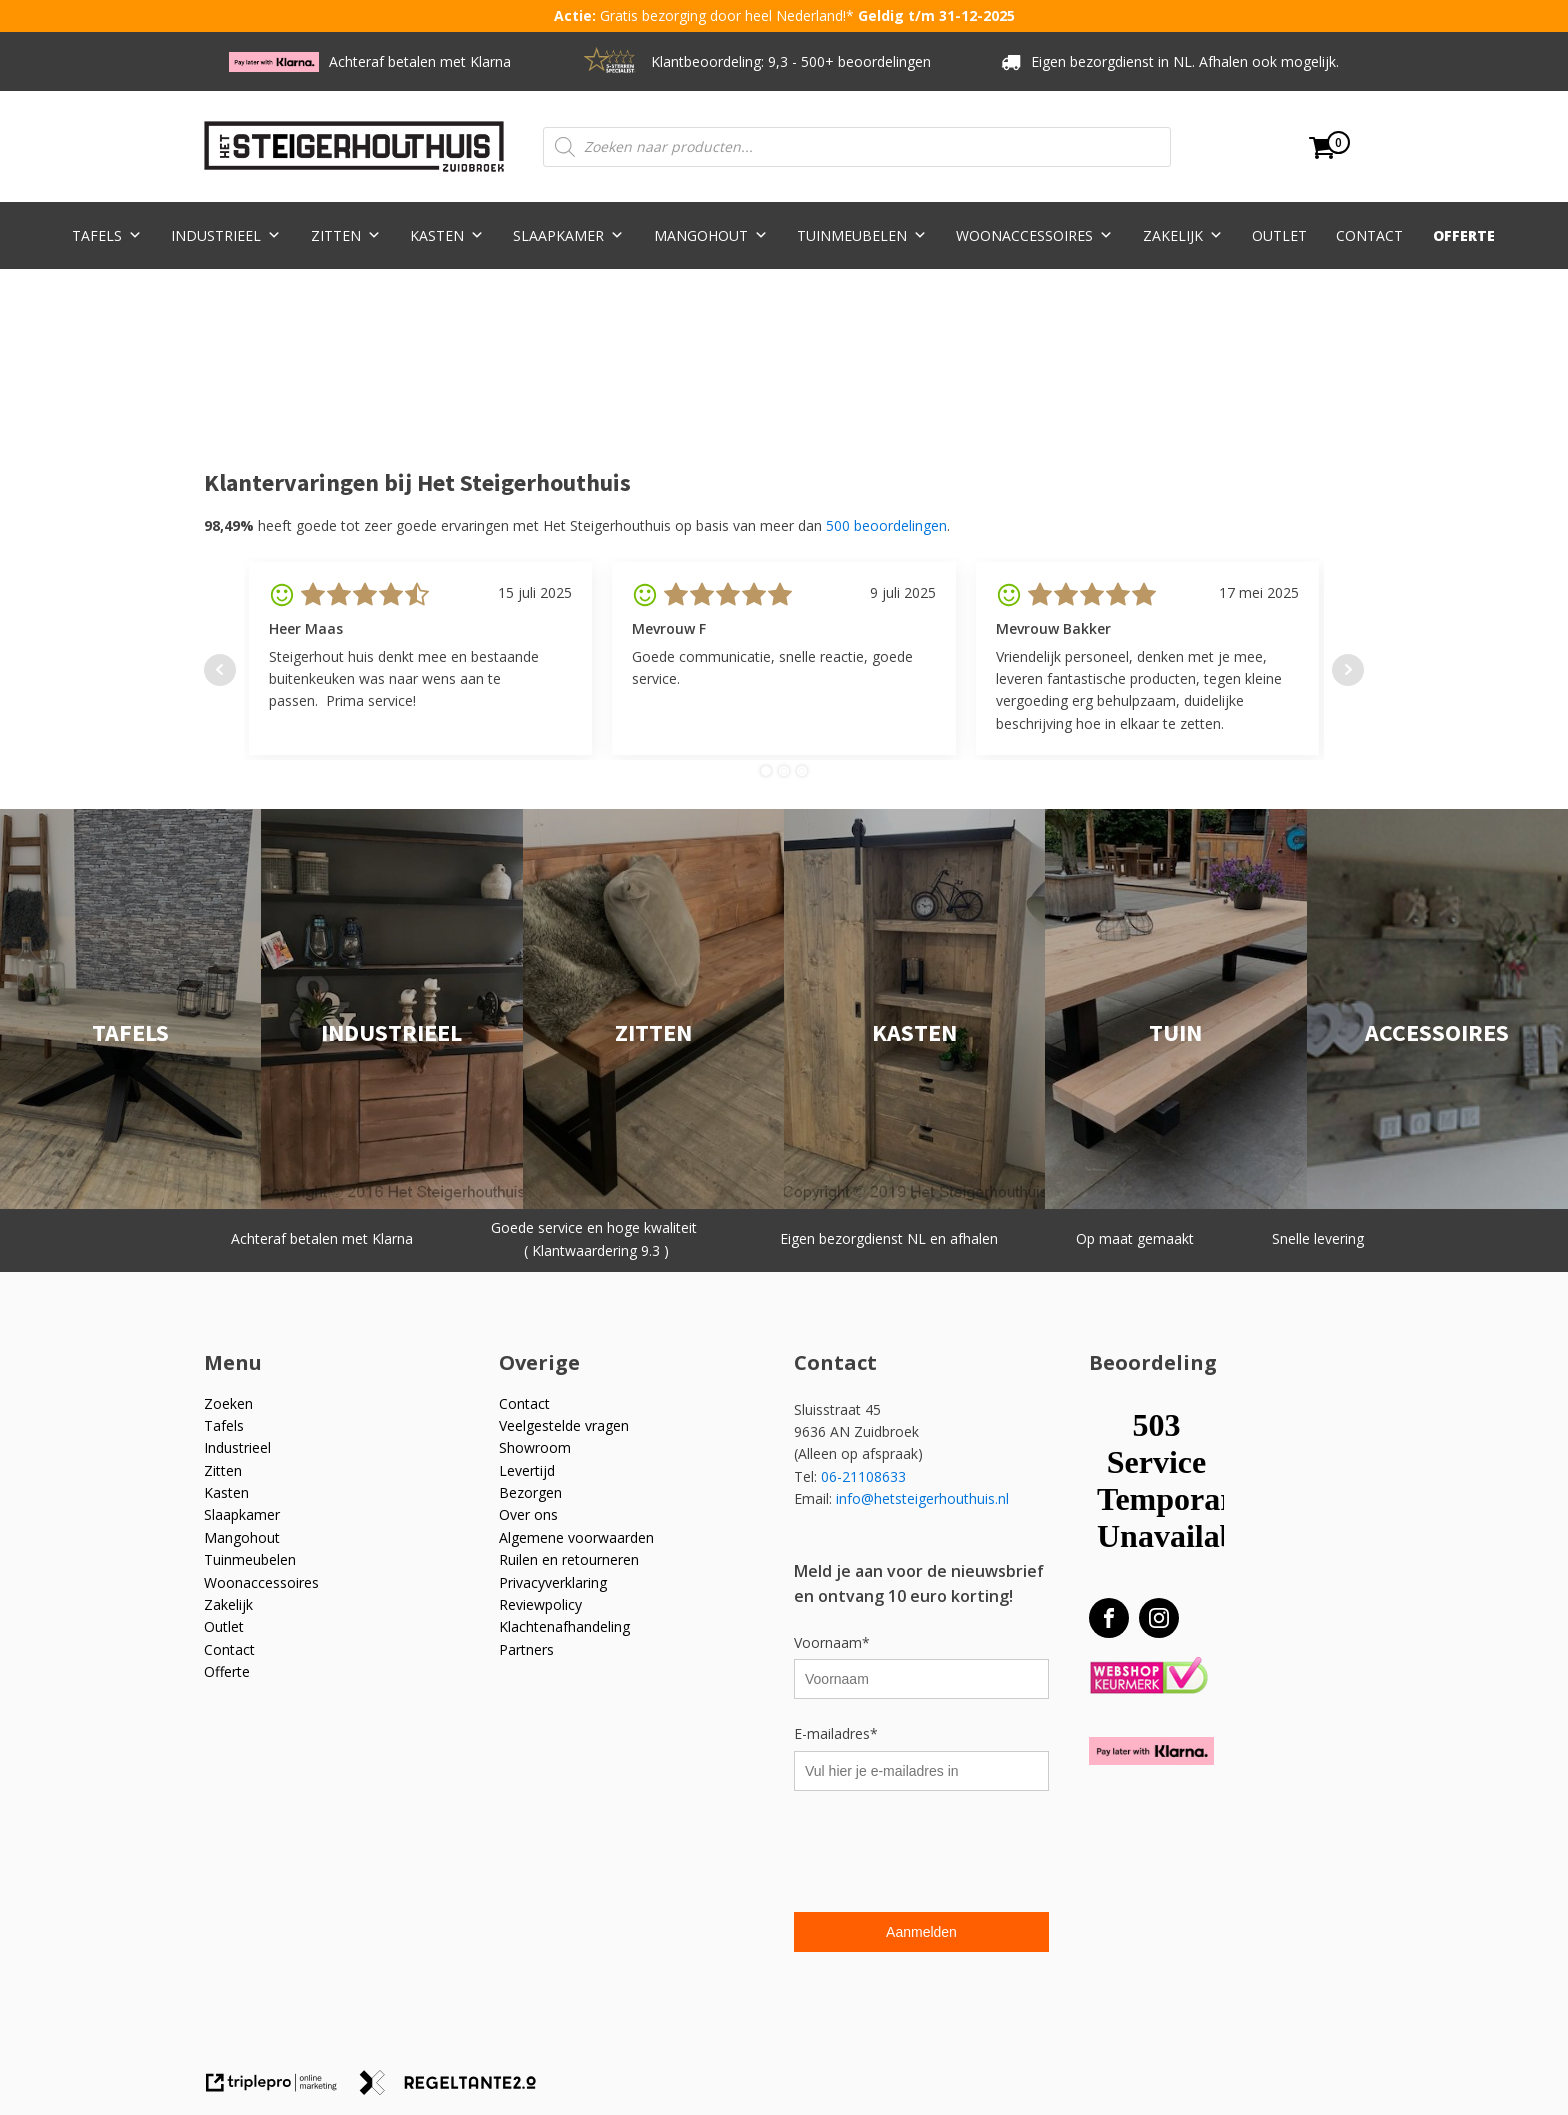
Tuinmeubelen (862, 235)
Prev (220, 670)
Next (1348, 670)
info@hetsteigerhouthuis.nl (922, 1498)
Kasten (447, 235)
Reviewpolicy (540, 1604)
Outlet (1279, 235)
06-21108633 (865, 1476)
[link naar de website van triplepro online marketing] (281, 2089)
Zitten (346, 235)
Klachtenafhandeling (564, 1626)
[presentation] (946, 1854)
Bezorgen (530, 1492)
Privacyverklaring (553, 1582)
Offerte (1464, 235)
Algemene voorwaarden (576, 1537)
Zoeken (228, 1403)
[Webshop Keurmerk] (1148, 1676)
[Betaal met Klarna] (1151, 1750)
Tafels (107, 235)
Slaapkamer (568, 235)
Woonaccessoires (1034, 235)
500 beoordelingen (886, 525)
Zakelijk (1183, 235)
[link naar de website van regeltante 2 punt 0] (455, 2089)
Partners (526, 1649)
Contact (1369, 235)
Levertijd (527, 1470)
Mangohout (711, 235)
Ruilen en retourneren (569, 1559)
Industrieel (226, 235)
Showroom (535, 1447)
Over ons (528, 1514)
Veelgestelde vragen (564, 1425)
